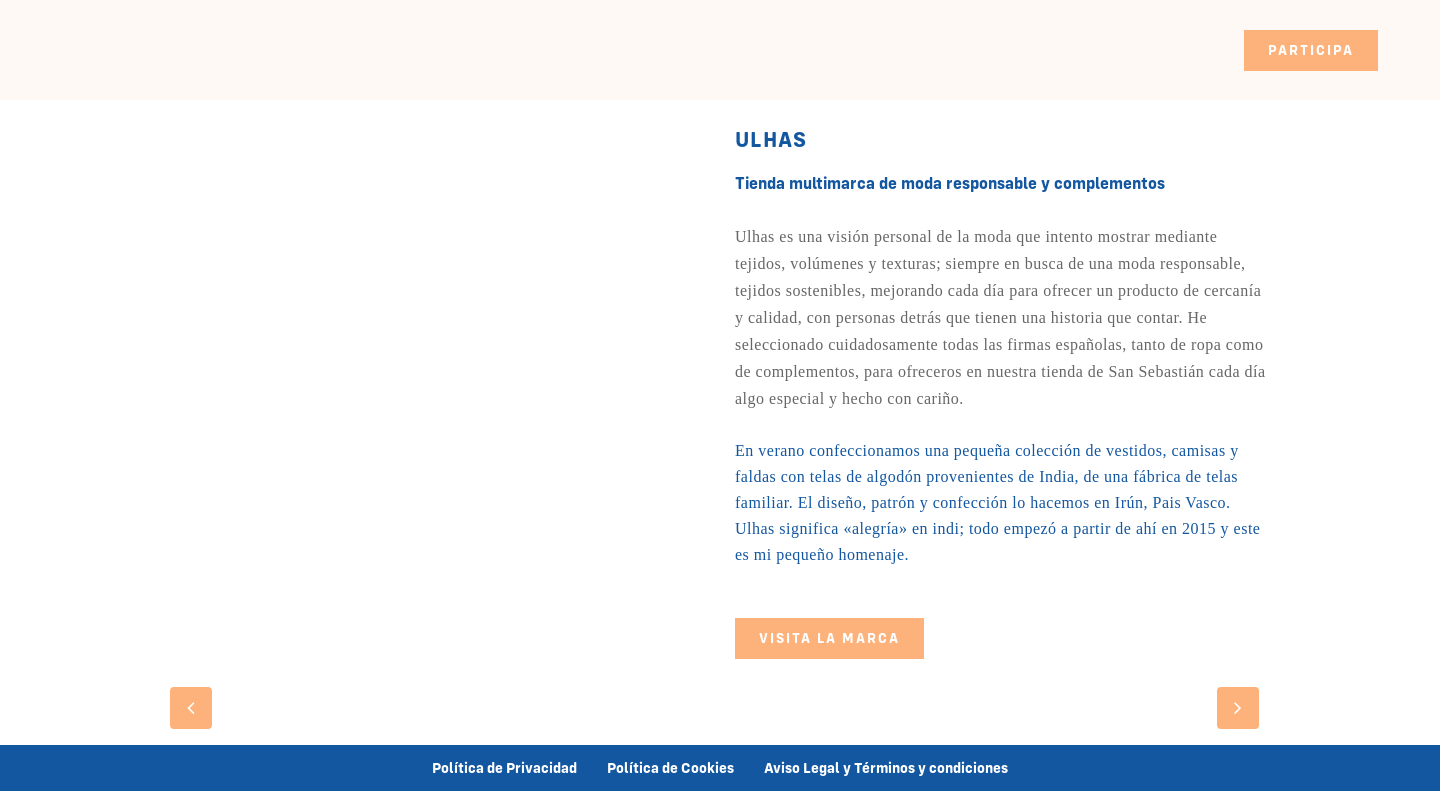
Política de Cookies (670, 767)
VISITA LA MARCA (829, 638)
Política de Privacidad (504, 767)
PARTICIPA (1311, 50)
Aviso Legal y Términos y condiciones (886, 767)
